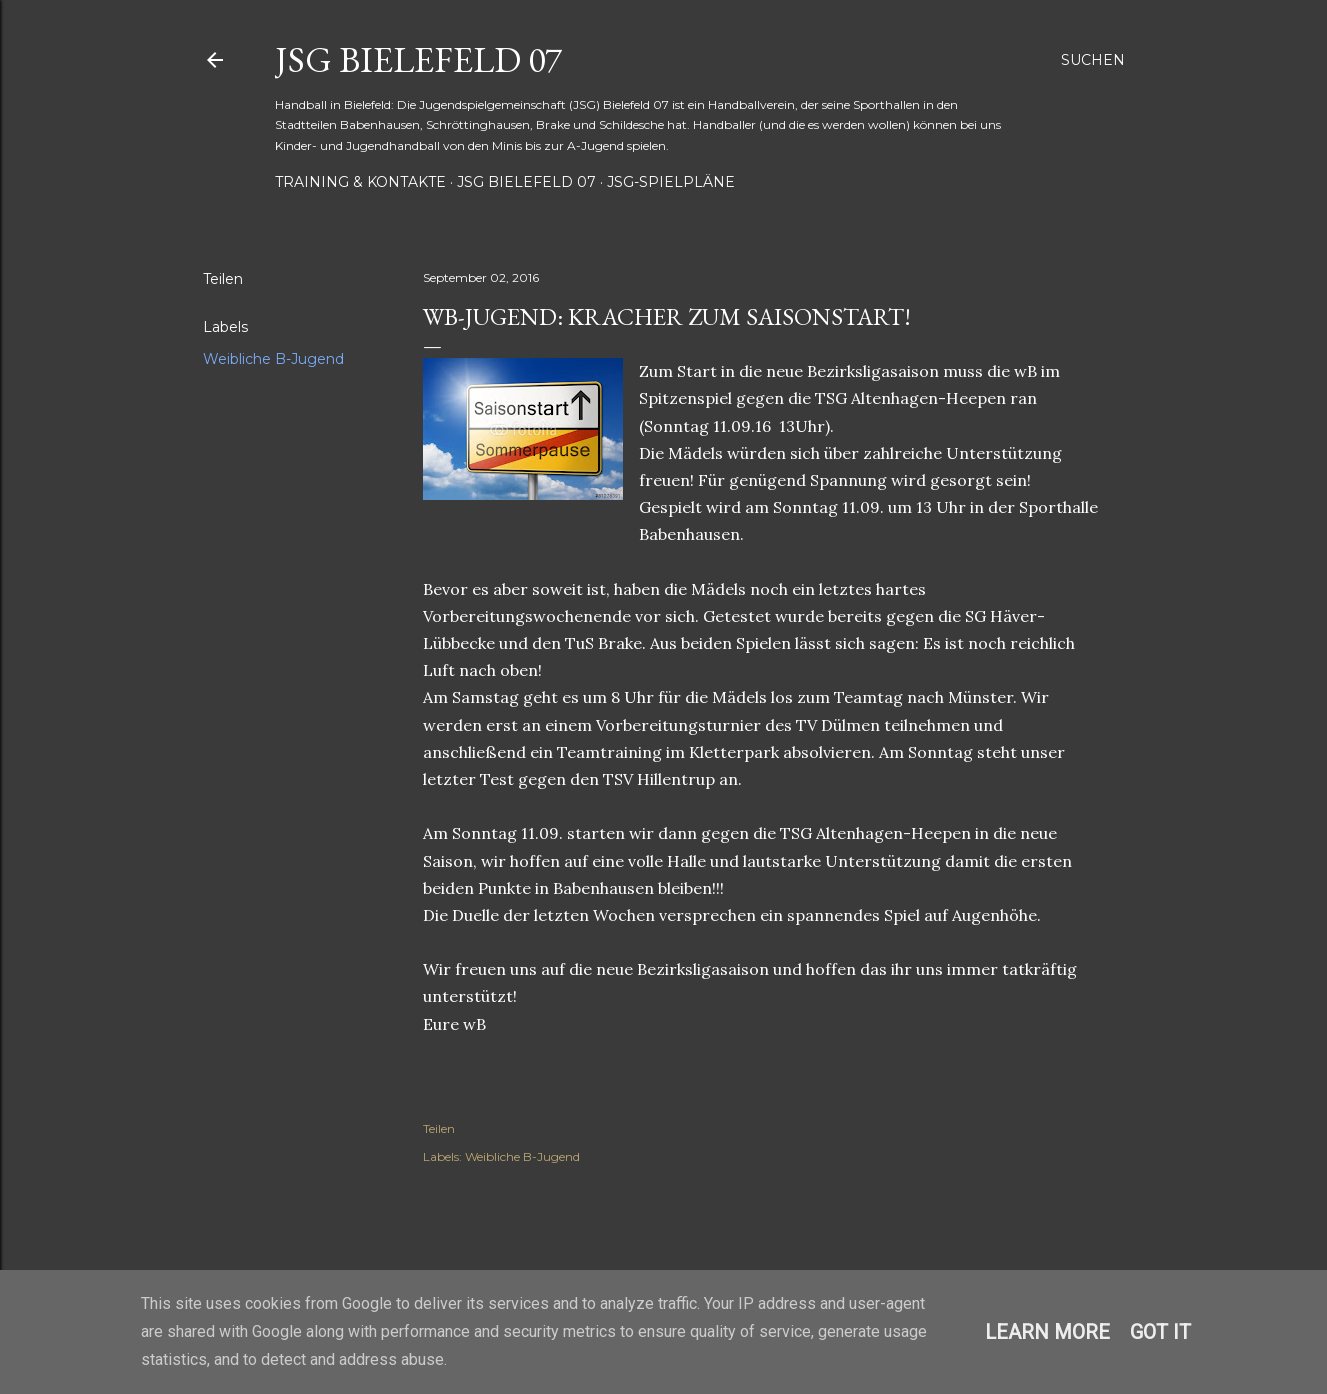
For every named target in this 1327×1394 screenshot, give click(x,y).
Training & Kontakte (360, 182)
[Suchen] (1093, 60)
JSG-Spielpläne (671, 182)
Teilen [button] (223, 279)
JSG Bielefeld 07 (418, 59)
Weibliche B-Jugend (273, 359)
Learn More (1047, 1332)
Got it (1160, 1332)
